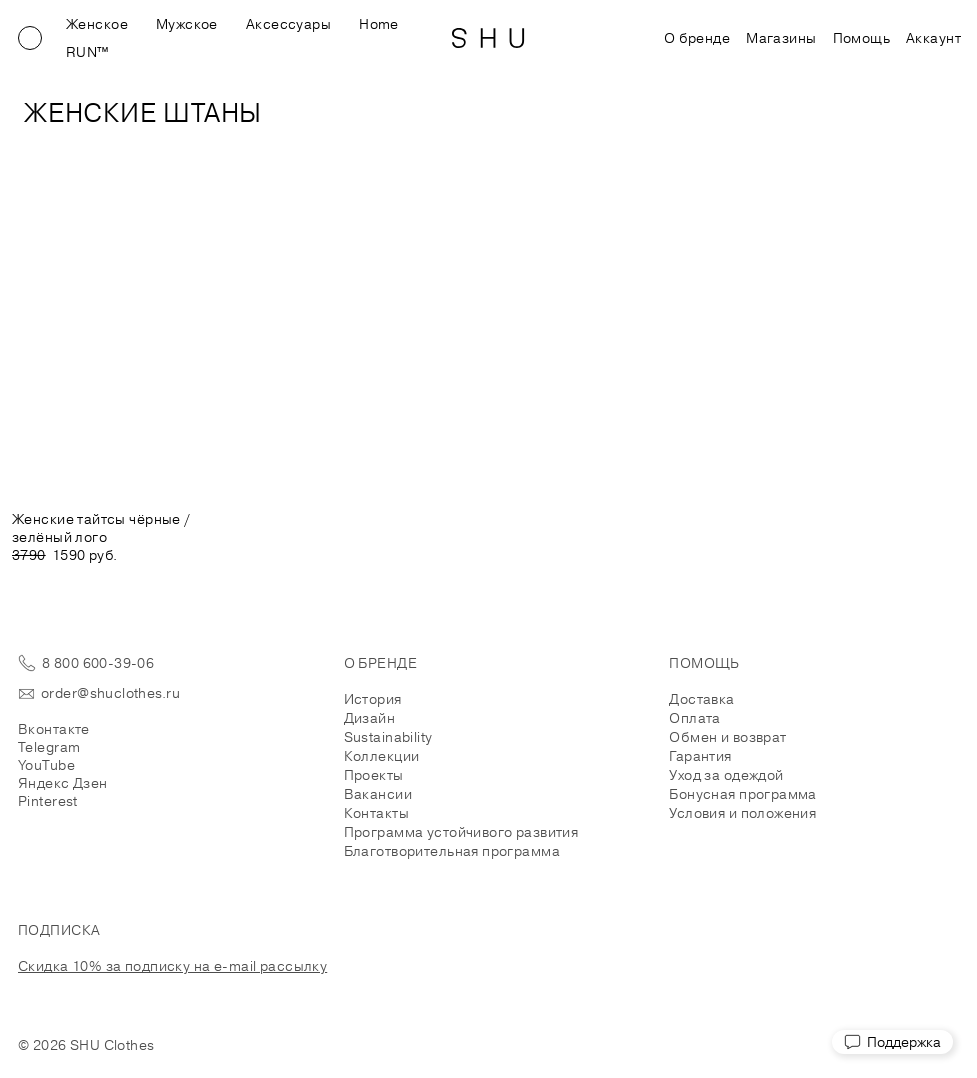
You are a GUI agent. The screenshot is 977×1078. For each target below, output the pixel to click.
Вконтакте (54, 729)
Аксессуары (288, 24)
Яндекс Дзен (63, 783)
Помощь (862, 38)
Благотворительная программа (452, 851)
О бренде (697, 38)
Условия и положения (742, 813)
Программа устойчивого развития (461, 832)
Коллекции (382, 756)
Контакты (376, 813)
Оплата (695, 718)
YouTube (46, 765)
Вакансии (378, 794)
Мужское (187, 24)
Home (379, 24)
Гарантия (700, 756)
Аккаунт (933, 38)
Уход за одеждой (726, 775)
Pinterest (48, 801)
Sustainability (388, 737)
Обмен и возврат (727, 737)
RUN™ (87, 52)
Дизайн (370, 718)
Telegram (49, 747)
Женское (97, 24)
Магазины (781, 38)
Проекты (374, 775)
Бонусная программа (743, 794)
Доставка (701, 699)
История (373, 699)
